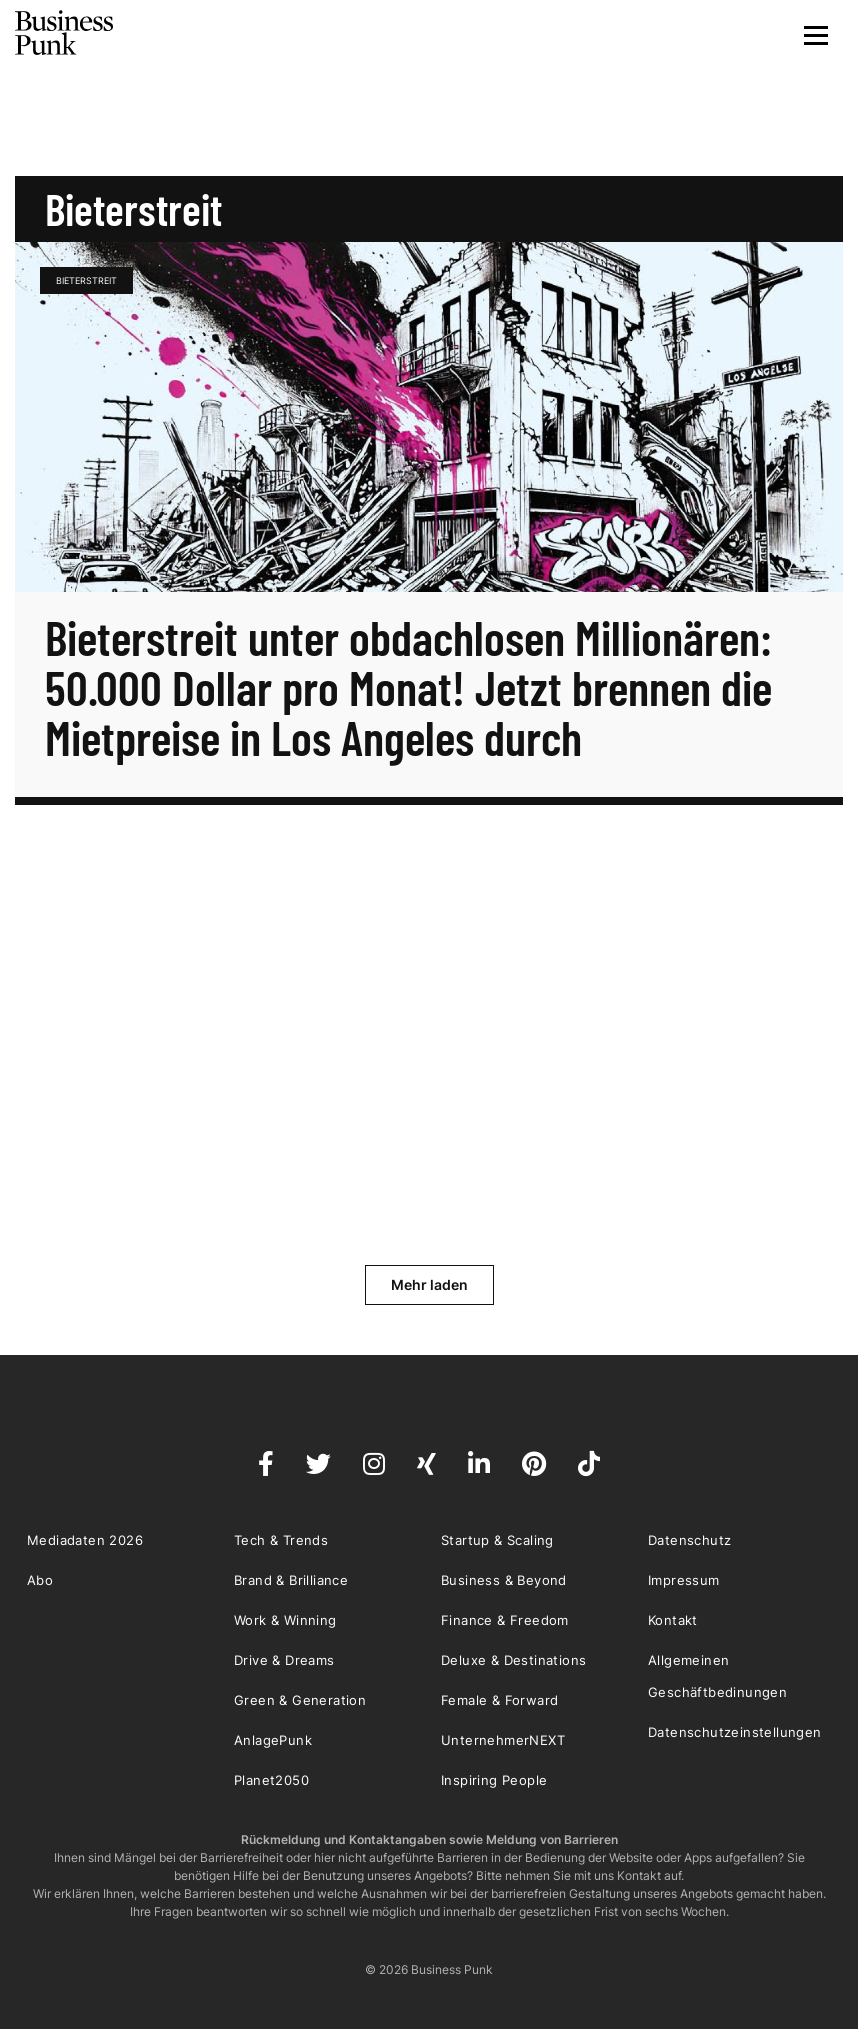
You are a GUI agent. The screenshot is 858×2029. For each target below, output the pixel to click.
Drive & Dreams (284, 1660)
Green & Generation (300, 1700)
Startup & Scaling (497, 1540)
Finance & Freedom (505, 1620)
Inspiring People (494, 1780)
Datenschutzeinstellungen (735, 1732)
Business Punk (65, 33)
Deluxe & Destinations (513, 1660)
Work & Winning (285, 1620)
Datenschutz (689, 1540)
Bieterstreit (86, 280)
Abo (40, 1580)
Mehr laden (429, 1284)
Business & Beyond (504, 1580)
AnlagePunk (273, 1740)
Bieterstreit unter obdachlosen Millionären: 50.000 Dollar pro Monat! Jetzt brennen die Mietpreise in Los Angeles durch (408, 687)
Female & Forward (499, 1700)
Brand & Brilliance (291, 1580)
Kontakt (673, 1620)
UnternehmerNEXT (503, 1740)
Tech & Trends (281, 1540)
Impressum (684, 1580)
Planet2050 (271, 1780)
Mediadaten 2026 (85, 1540)
